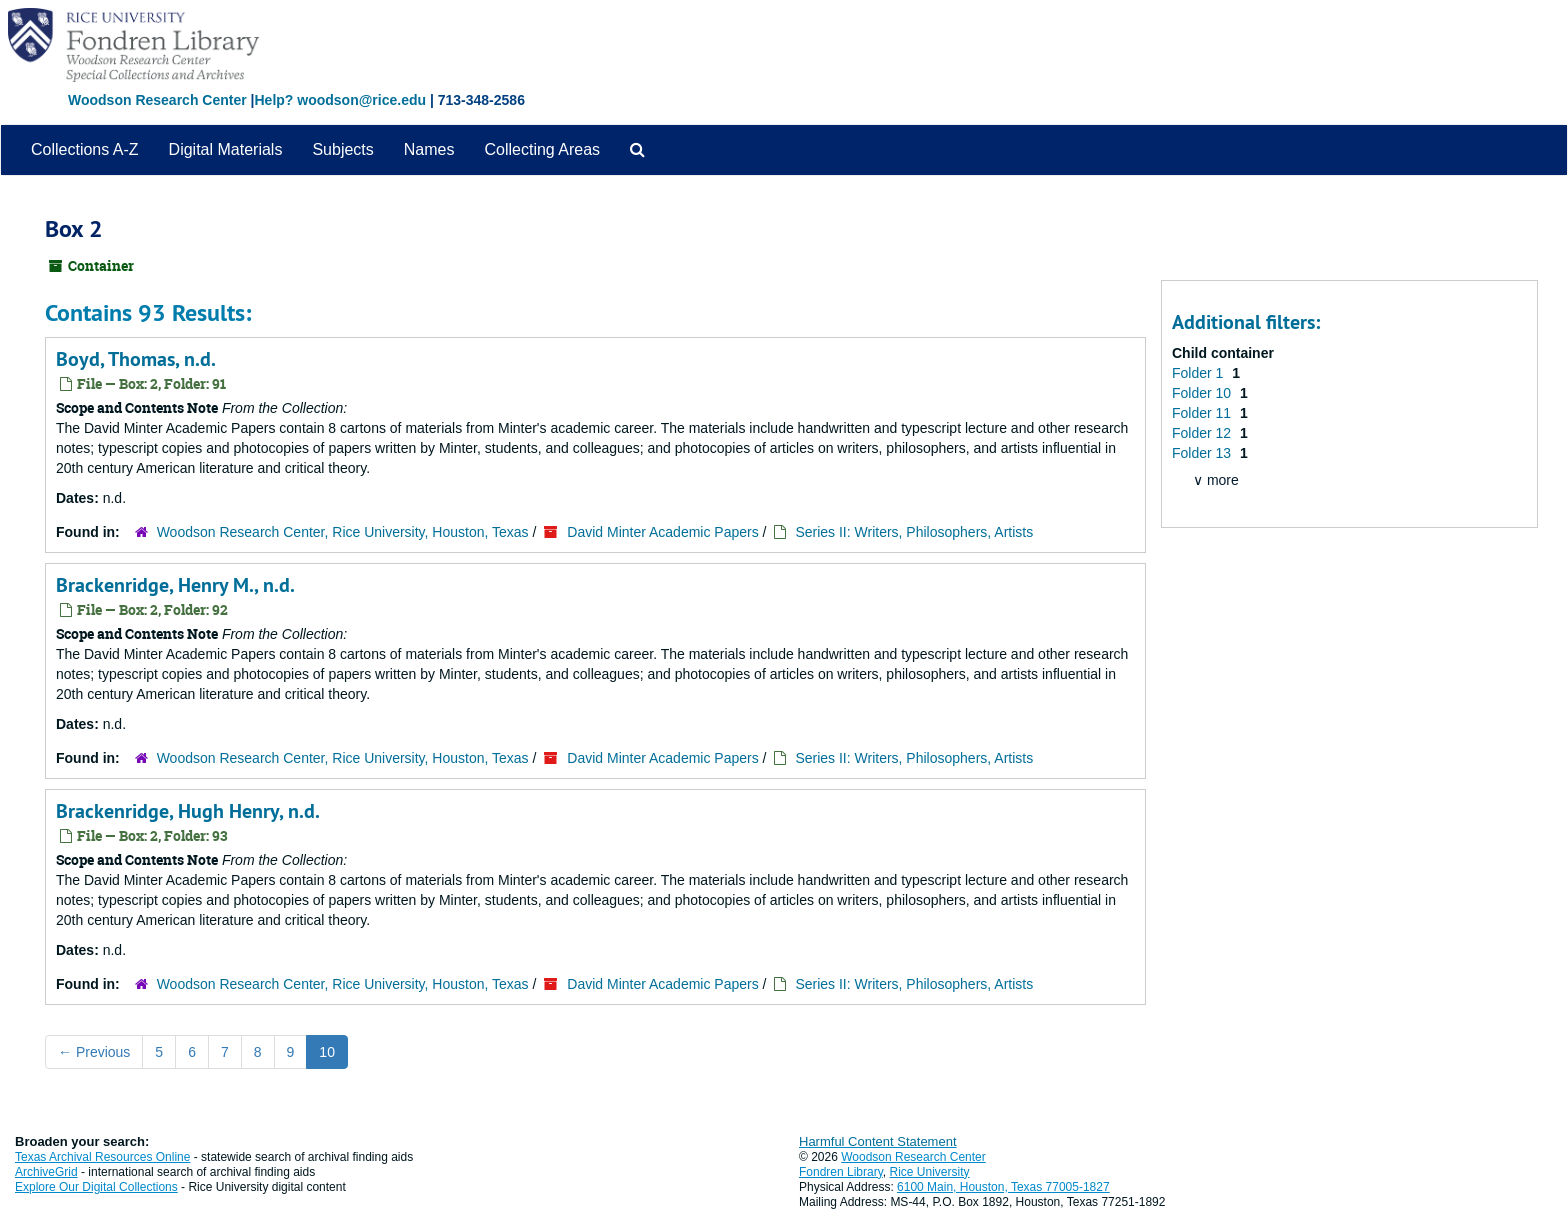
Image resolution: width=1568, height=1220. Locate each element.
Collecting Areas (542, 149)
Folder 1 (1199, 373)
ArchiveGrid (46, 1172)
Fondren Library (841, 1172)
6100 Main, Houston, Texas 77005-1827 (1003, 1187)
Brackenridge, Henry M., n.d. (175, 585)
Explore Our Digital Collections (96, 1187)
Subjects (342, 149)
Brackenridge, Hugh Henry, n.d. (188, 811)
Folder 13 (1203, 453)
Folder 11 (1203, 413)
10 (327, 1052)
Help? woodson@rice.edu (340, 100)
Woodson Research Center (157, 100)
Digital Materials (226, 149)
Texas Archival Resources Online (102, 1157)
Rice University (930, 1172)
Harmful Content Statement (878, 1141)
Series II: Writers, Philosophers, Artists (914, 532)
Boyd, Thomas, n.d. (136, 359)
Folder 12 (1203, 433)
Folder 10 (1203, 393)
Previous (94, 1052)
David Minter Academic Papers (662, 532)
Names (429, 149)
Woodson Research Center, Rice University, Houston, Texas (343, 532)
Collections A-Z (85, 149)
